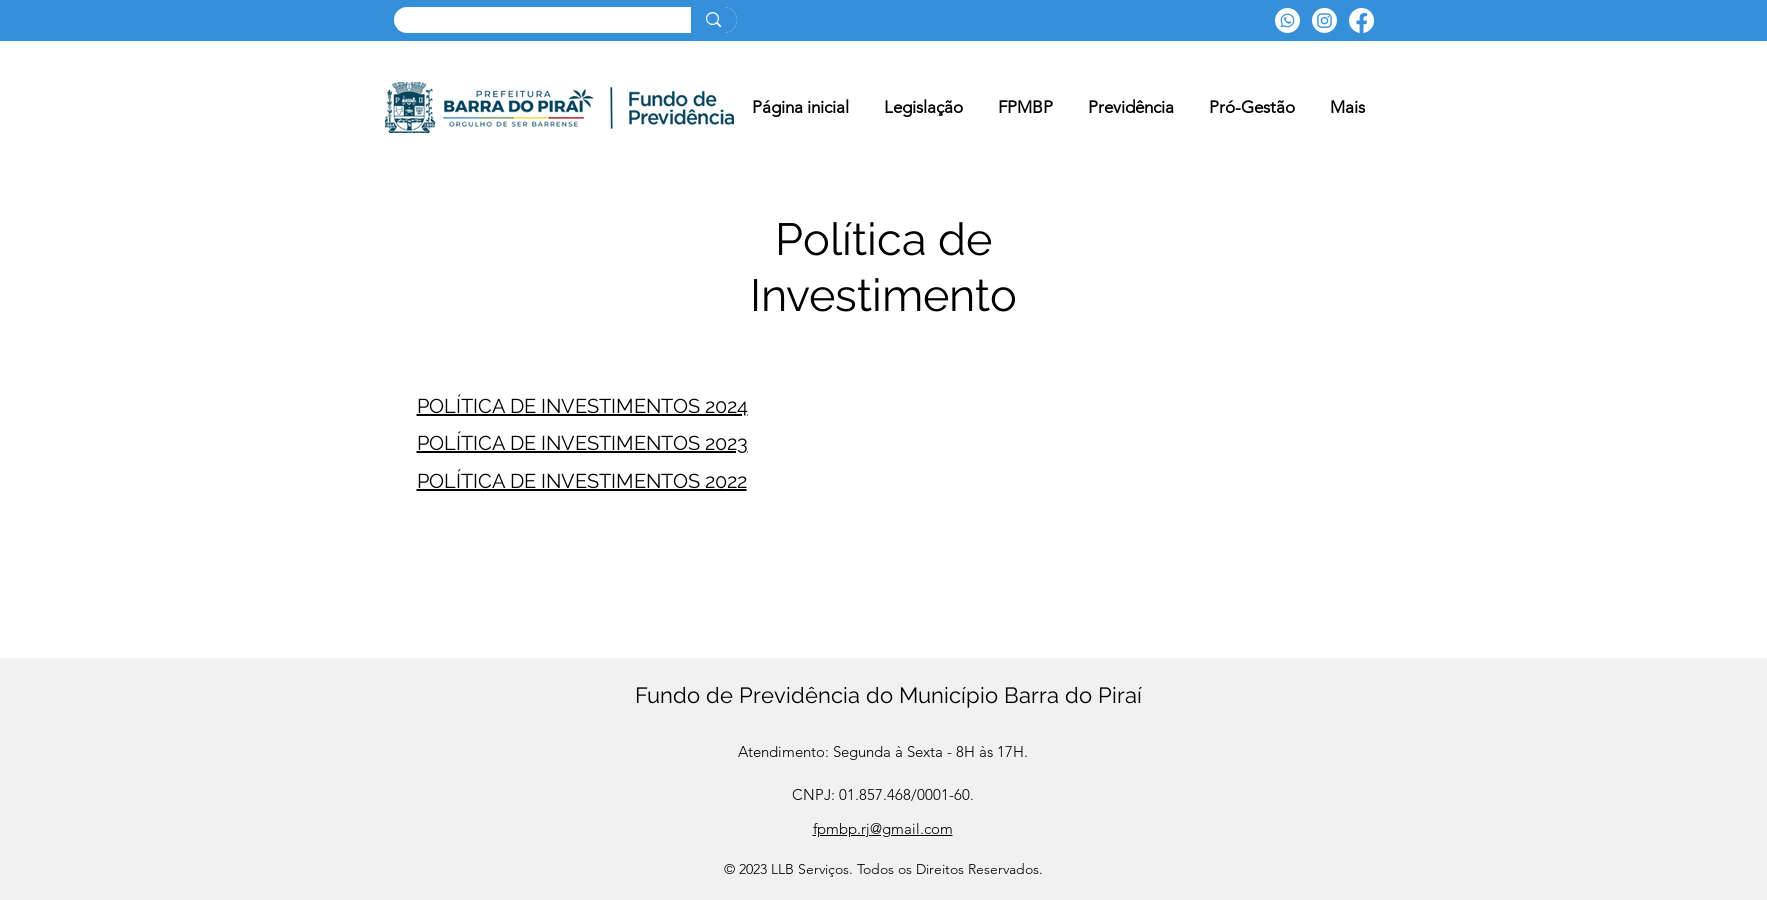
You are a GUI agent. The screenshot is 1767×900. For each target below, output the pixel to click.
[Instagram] (1324, 20)
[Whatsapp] (1287, 20)
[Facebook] (1361, 20)
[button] (1026, 107)
